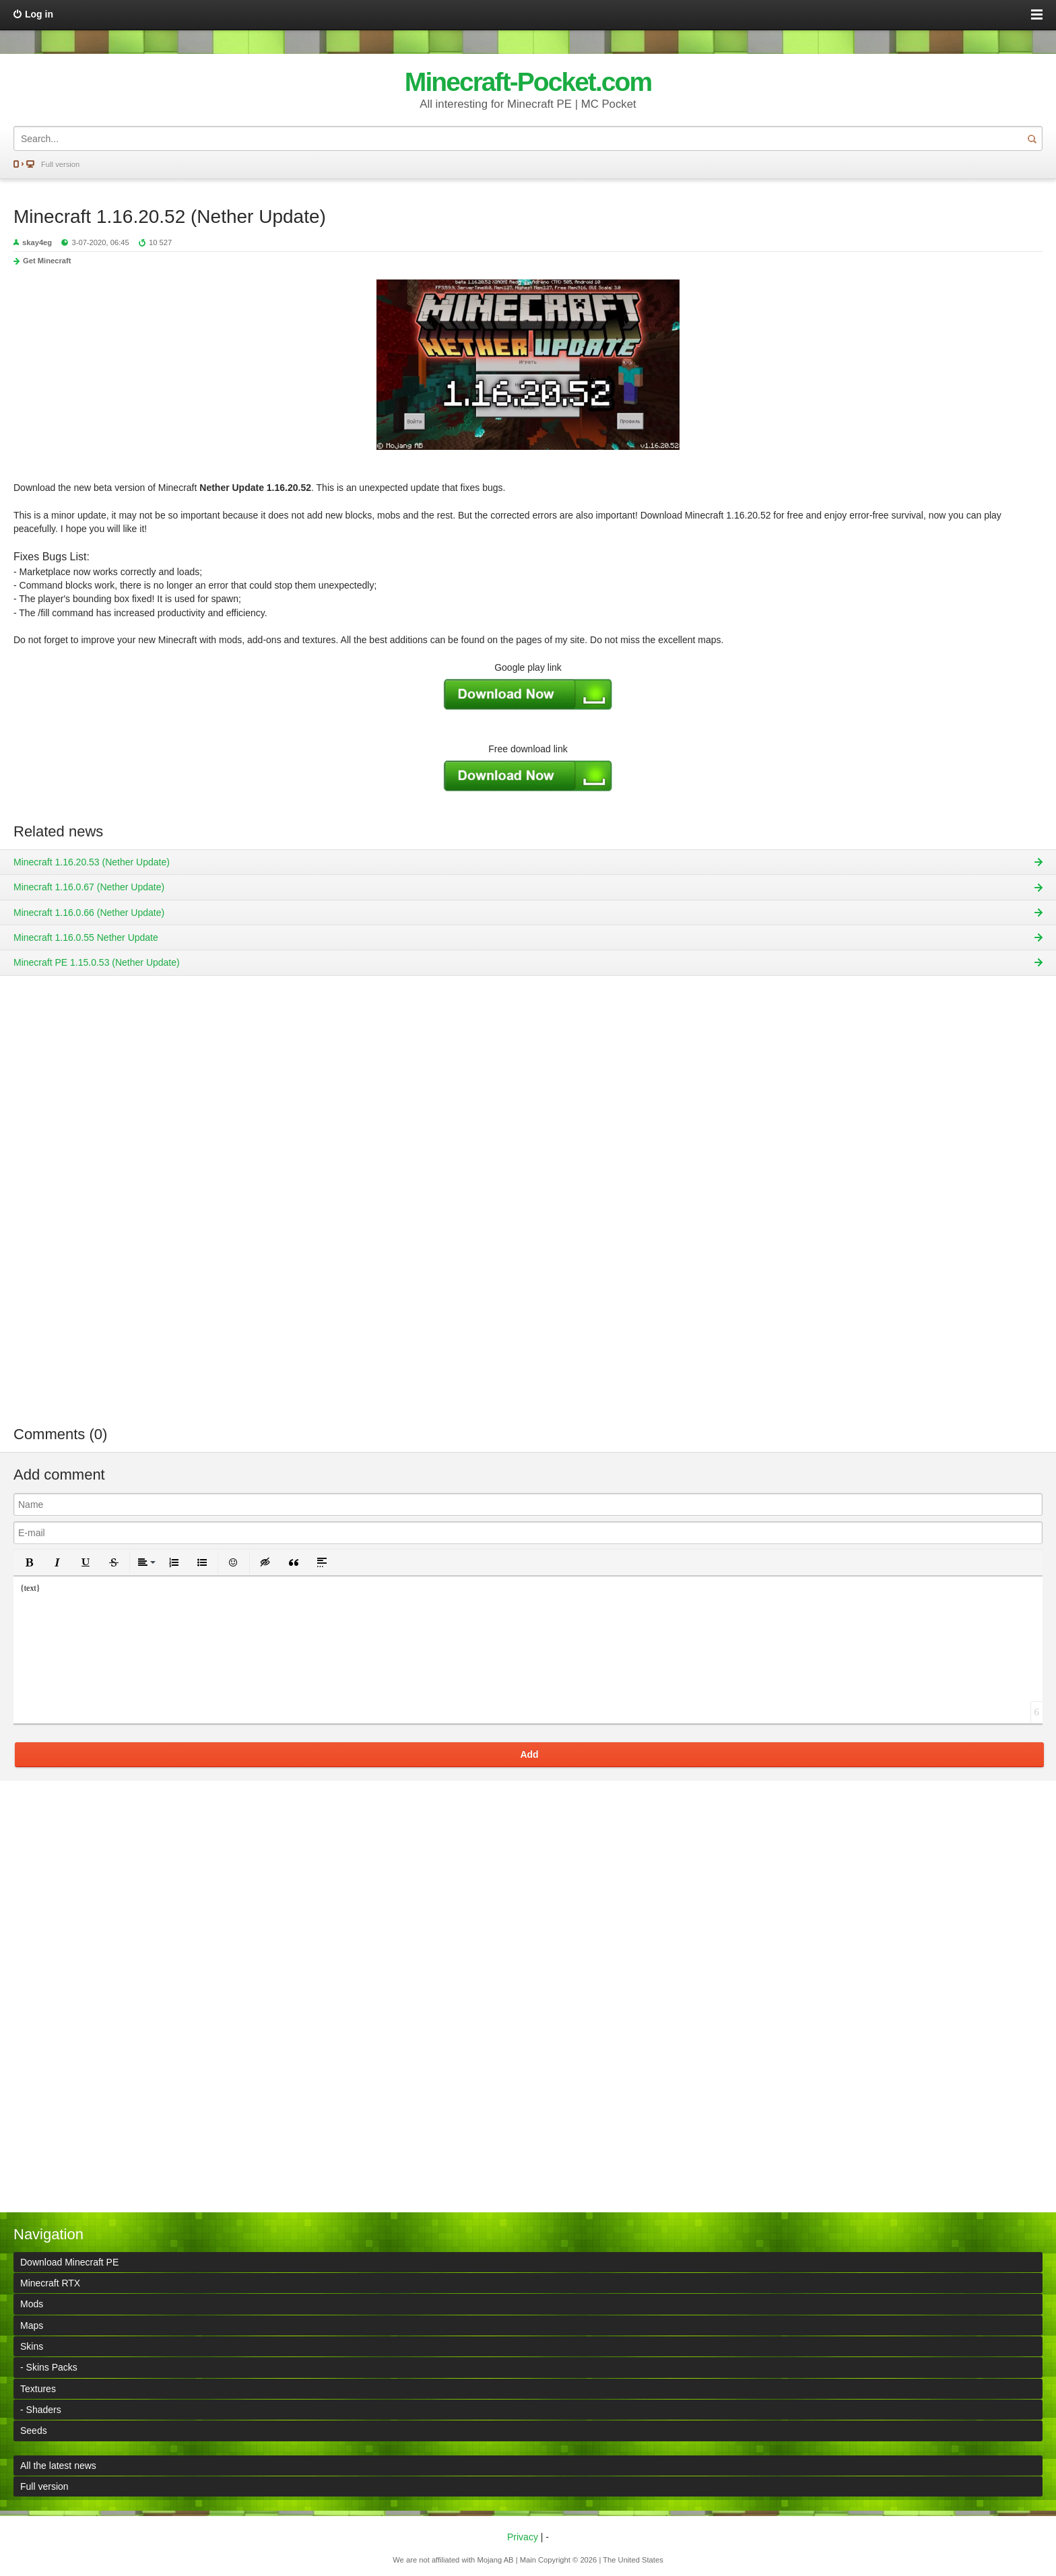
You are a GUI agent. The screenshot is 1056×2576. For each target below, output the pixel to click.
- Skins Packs (48, 2367)
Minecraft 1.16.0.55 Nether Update (85, 937)
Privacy (522, 2537)
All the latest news (58, 2465)
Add (529, 1754)
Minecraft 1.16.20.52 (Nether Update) (169, 216)
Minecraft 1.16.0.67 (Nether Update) (88, 887)
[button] (29, 1562)
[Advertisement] (528, 1210)
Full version (60, 164)
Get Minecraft (47, 261)
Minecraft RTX (50, 2283)
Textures (38, 2388)
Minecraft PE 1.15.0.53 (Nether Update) (96, 962)
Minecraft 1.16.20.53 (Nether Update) (91, 862)
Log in (39, 14)
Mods (31, 2304)
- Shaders (40, 2409)
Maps (31, 2325)
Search (1032, 138)
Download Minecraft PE (69, 2262)
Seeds (33, 2430)
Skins (31, 2346)
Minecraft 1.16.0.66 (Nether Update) (88, 912)
